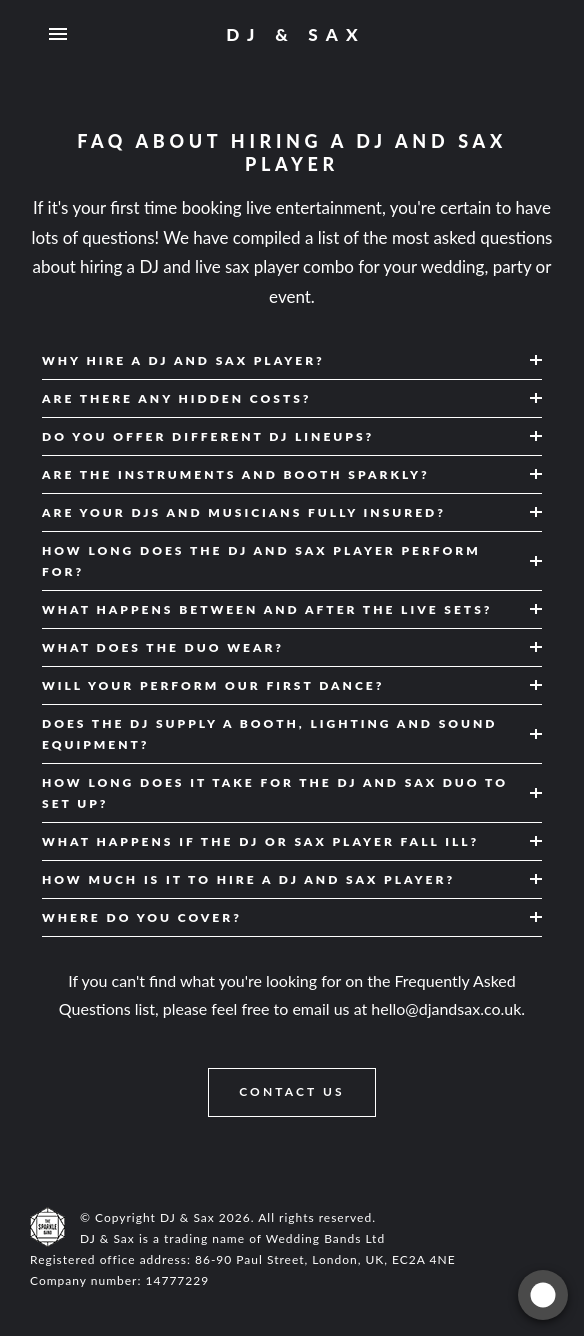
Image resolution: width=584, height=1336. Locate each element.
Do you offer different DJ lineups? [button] (208, 436)
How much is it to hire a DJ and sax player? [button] (248, 879)
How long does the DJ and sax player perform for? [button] (261, 561)
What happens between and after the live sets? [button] (267, 609)
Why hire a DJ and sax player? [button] (183, 360)
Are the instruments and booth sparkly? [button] (236, 474)
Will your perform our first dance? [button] (213, 685)
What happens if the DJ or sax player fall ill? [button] (260, 841)
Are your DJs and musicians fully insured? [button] (244, 512)
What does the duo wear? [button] (163, 647)
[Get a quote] (543, 1295)
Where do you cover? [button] (142, 917)
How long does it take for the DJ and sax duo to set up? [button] (275, 793)
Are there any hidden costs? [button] (177, 398)
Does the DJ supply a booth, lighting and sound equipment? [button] (270, 734)
